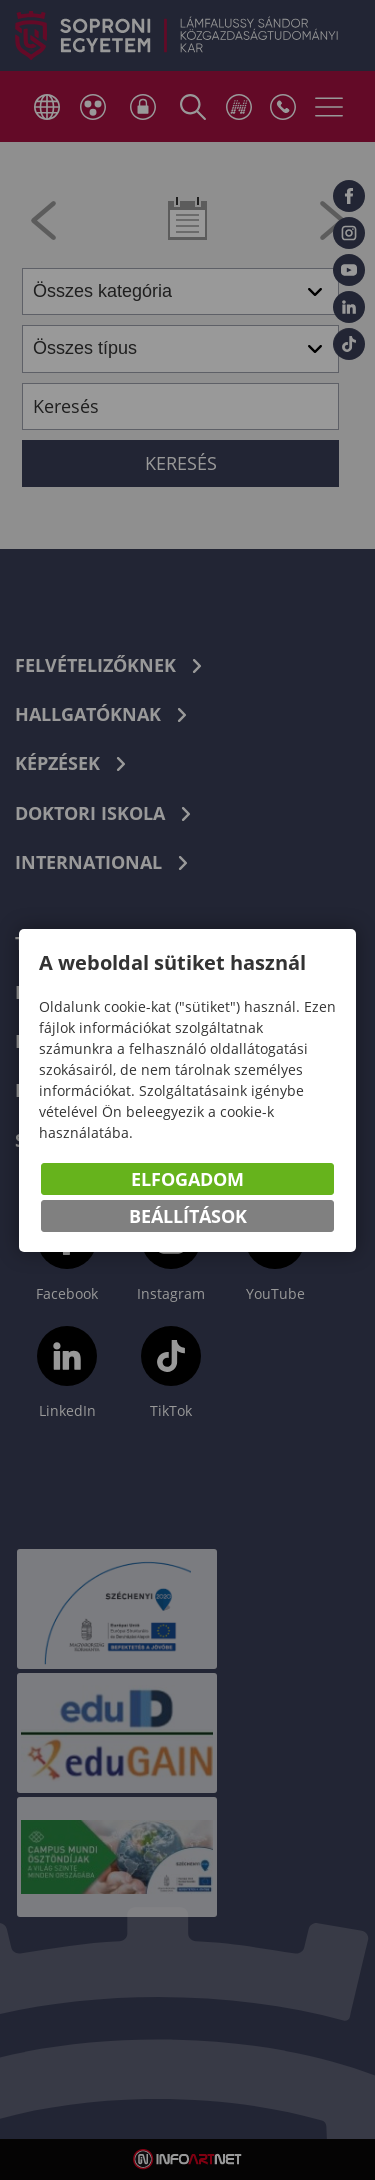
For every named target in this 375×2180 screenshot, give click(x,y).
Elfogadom (187, 1179)
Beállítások (188, 1216)
